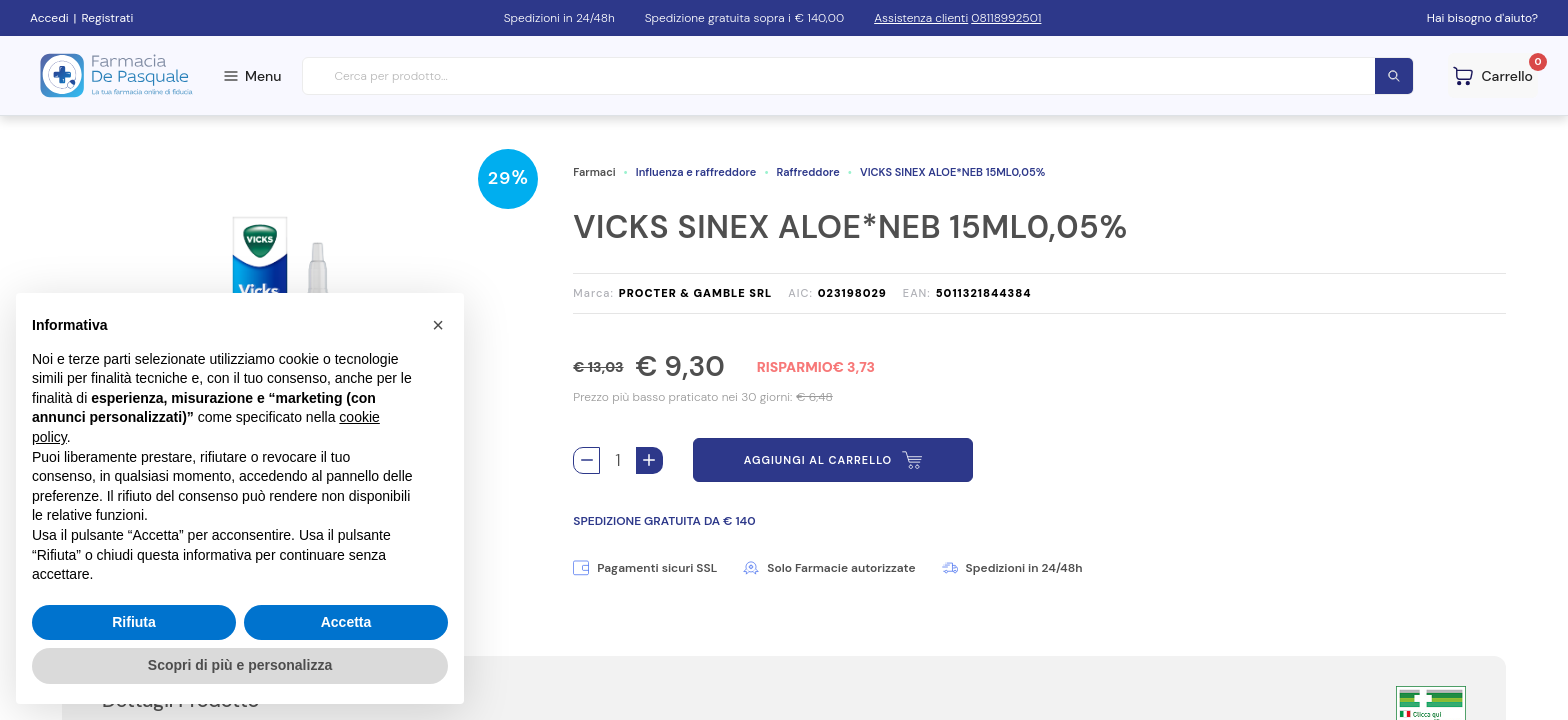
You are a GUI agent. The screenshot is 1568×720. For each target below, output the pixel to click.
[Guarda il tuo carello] (1493, 75)
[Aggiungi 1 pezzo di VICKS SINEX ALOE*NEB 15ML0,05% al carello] (649, 460)
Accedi (49, 18)
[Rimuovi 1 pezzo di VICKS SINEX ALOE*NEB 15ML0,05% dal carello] (586, 460)
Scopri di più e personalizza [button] (240, 665)
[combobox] (858, 76)
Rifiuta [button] (134, 622)
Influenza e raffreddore (696, 172)
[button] (438, 325)
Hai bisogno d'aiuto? (1482, 18)
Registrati (107, 18)
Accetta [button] (346, 622)
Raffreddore (808, 172)
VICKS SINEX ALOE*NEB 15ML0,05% (952, 172)
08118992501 (1006, 18)
